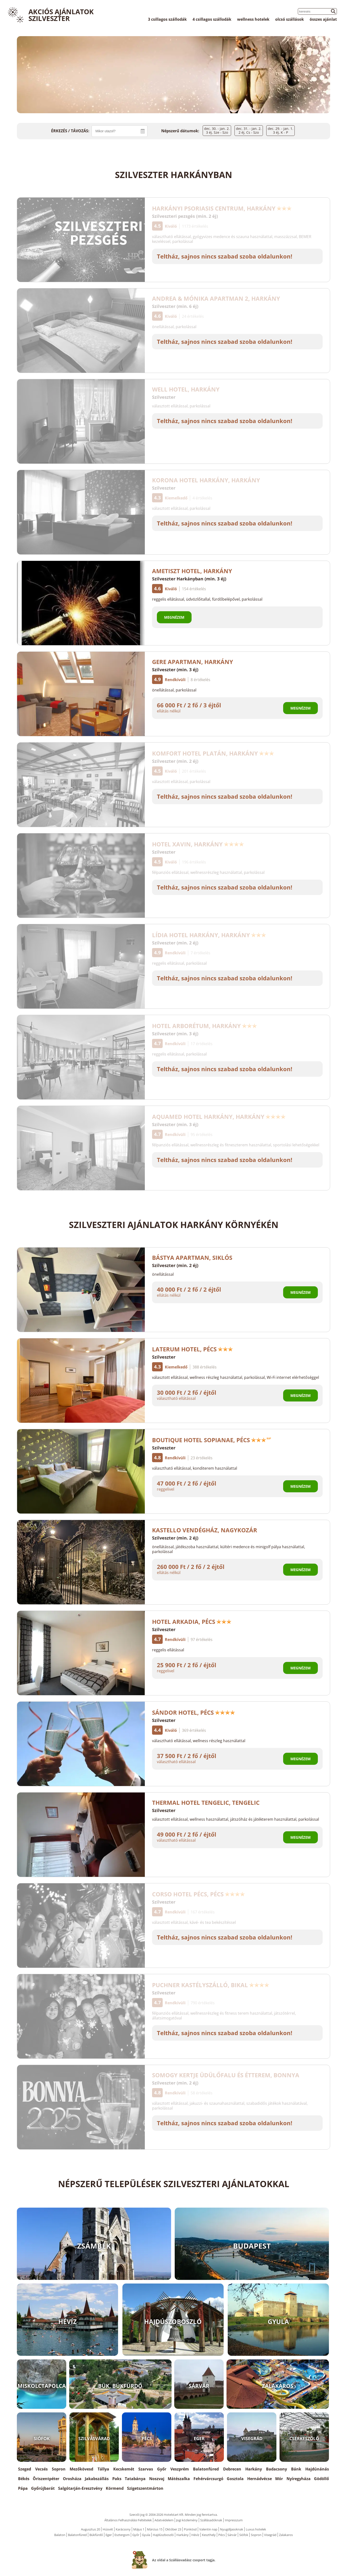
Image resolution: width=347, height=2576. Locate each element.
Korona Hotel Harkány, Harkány (206, 480)
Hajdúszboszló (163, 2535)
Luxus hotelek (256, 2529)
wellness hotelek (253, 19)
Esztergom (122, 2535)
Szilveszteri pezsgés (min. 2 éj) (185, 216)
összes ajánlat (323, 19)
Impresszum (234, 2520)
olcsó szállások (289, 19)
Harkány (253, 2469)
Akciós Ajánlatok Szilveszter (61, 15)
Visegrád (270, 2535)
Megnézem (174, 617)
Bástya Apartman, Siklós (195, 1257)
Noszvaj (156, 2478)
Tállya (103, 2469)
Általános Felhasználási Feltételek (128, 2520)
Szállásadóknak (211, 2520)
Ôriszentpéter (46, 2478)
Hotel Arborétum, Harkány (204, 1026)
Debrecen (232, 2469)
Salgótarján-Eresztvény (80, 2488)
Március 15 (154, 2529)
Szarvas (145, 2469)
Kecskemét (123, 2469)
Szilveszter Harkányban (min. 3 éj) (189, 579)
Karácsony (123, 2529)
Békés (23, 2478)
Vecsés (41, 2469)
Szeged (24, 2469)
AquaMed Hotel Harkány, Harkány (219, 1117)
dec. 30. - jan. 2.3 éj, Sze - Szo (217, 130)
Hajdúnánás (317, 2469)
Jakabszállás (97, 2478)
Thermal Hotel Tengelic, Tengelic (206, 1802)
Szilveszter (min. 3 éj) (175, 669)
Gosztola (235, 2478)
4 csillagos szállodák (212, 19)
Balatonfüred (206, 2469)
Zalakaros (286, 2535)
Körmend (115, 2488)
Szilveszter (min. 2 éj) (175, 761)
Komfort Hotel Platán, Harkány (213, 753)
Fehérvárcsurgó (208, 2478)
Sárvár (232, 2535)
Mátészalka (179, 2478)
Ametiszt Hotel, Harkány (192, 571)
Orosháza (72, 2478)
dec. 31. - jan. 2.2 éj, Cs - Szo (248, 130)
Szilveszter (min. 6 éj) (175, 306)
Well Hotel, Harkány (186, 389)
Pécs (221, 2535)
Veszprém (179, 2469)
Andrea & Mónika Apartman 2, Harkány (219, 298)
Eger (109, 2535)
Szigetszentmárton (145, 2488)
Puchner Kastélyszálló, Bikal (210, 1985)
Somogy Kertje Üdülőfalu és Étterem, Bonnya (225, 2075)
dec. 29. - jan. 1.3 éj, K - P (280, 130)
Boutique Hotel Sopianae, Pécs (211, 1440)
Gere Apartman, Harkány (195, 662)
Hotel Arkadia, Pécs (192, 1622)
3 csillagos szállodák (167, 19)
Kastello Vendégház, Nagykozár (204, 1530)
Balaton (59, 2535)
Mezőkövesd (81, 2469)
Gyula (146, 2535)
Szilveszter (163, 397)
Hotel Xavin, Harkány (198, 844)
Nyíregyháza (299, 2478)
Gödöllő (321, 2478)
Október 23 (173, 2529)
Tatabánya (135, 2478)
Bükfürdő (96, 2535)
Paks (116, 2478)
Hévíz (195, 2535)
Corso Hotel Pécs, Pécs (198, 1894)
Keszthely (209, 2535)
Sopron (59, 2469)
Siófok (243, 2535)
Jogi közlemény (187, 2520)
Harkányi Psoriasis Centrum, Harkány (222, 208)
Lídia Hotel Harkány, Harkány (209, 935)
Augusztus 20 (90, 2529)
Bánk (296, 2469)
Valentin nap (208, 2529)
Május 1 (138, 2529)
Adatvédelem (164, 2520)
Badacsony (276, 2469)
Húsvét (108, 2529)
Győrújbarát (43, 2488)
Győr (161, 2469)
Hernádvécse (259, 2478)
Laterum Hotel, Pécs (192, 1349)
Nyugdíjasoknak (231, 2529)
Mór (279, 2478)
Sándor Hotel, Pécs (193, 1712)
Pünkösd (190, 2529)
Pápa (23, 2488)
